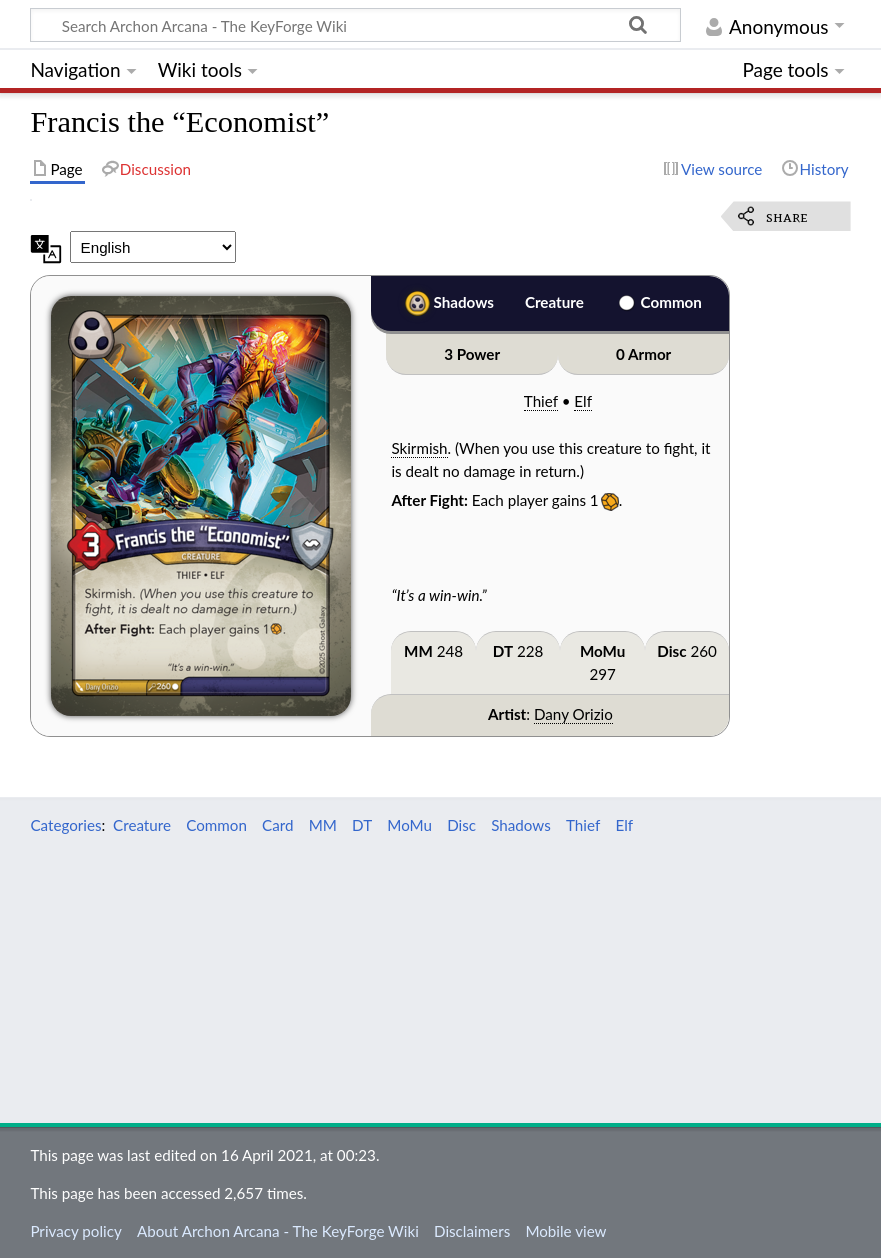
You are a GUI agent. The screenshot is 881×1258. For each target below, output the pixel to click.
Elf (583, 401)
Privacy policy (75, 1231)
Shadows (464, 302)
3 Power (472, 354)
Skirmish (419, 448)
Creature (554, 302)
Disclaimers (472, 1231)
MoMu (602, 651)
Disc (671, 651)
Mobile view (565, 1231)
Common (671, 302)
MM (418, 651)
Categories (65, 825)
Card (277, 825)
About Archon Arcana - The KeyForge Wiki (278, 1231)
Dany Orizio (573, 714)
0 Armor (643, 354)
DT (503, 651)
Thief (541, 401)
